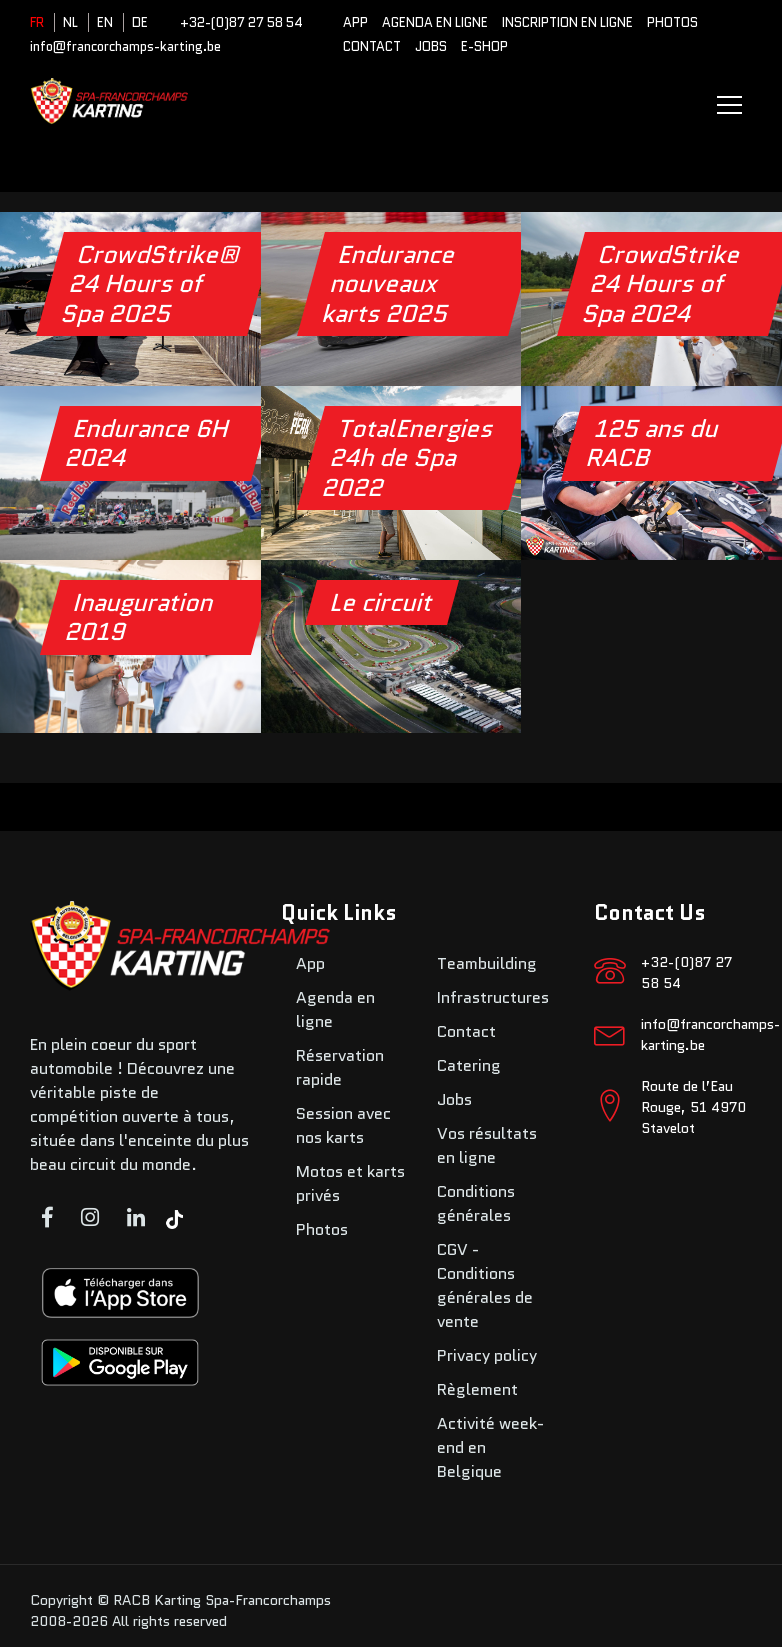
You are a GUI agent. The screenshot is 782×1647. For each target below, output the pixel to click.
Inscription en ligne (567, 22)
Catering (469, 1065)
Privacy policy (487, 1355)
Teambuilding (487, 963)
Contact (372, 46)
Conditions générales (476, 1203)
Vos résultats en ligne (487, 1145)
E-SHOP (484, 46)
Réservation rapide (340, 1067)
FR (37, 22)
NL (70, 22)
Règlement (477, 1389)
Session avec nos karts (343, 1125)
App (355, 22)
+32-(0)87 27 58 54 (241, 22)
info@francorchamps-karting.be (125, 46)
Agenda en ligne (435, 22)
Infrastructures (493, 997)
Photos (672, 22)
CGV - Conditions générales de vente (485, 1285)
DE (140, 22)
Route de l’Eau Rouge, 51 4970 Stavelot (693, 1107)
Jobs (431, 46)
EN (105, 22)
